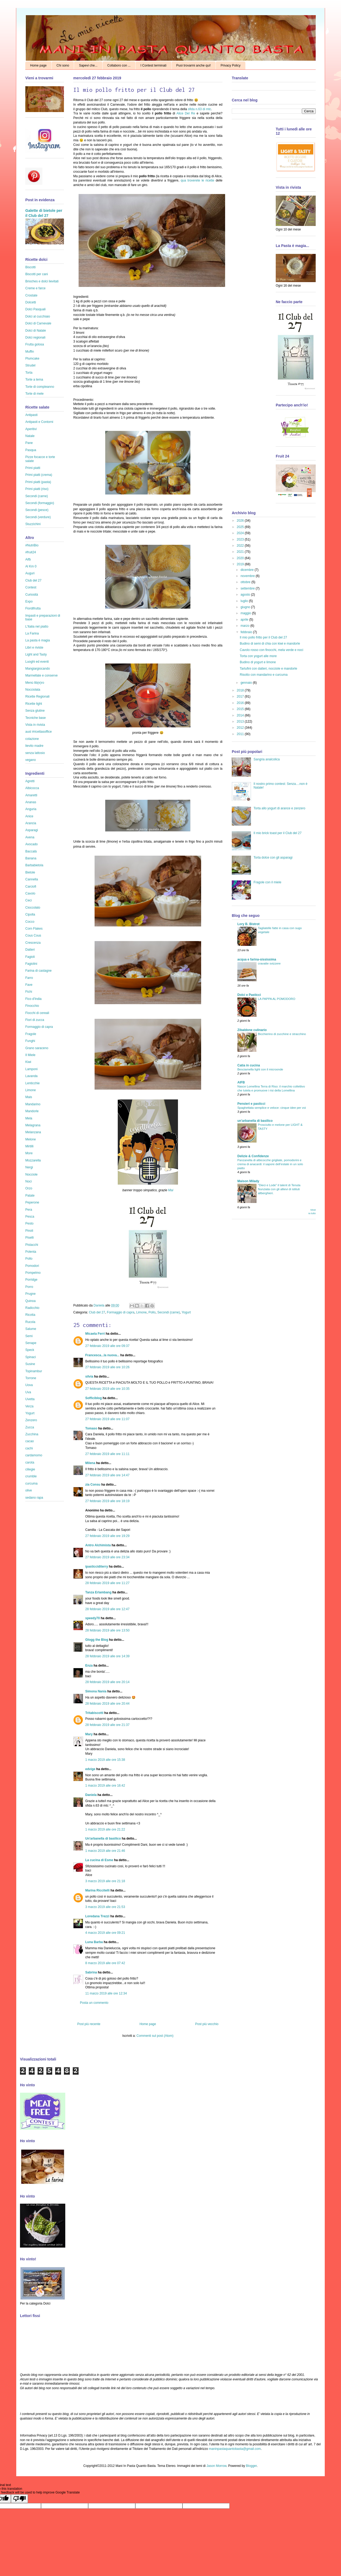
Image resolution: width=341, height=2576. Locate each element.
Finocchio (32, 1006)
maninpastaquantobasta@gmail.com (235, 2449)
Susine (30, 1364)
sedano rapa (34, 1497)
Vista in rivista (35, 725)
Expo (29, 601)
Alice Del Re (185, 113)
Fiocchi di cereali (37, 1013)
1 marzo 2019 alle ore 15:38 (105, 1760)
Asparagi (31, 830)
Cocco (29, 922)
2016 (241, 703)
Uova (29, 1385)
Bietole (30, 872)
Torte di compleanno (39, 387)
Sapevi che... (88, 65)
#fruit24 (30, 552)
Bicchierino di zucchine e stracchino (282, 1034)
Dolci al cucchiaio (37, 316)
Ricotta (30, 1315)
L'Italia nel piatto (36, 626)
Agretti (30, 781)
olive (28, 1490)
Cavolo (30, 893)
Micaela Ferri (95, 1334)
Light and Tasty (36, 654)
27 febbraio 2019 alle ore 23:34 (107, 1557)
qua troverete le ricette (198, 180)
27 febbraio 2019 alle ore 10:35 (107, 1389)
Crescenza (32, 943)
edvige (90, 1769)
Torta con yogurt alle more (258, 656)
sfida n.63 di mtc (199, 109)
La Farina (32, 633)
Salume (30, 1329)
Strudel (30, 365)
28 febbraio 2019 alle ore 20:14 (107, 1682)
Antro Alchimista (98, 1545)
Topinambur (33, 1371)
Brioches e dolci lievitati (42, 281)
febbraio (247, 632)
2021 (241, 552)
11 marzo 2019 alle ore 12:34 (106, 1993)
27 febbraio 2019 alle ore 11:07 (107, 1419)
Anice (29, 816)
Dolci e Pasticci (249, 995)
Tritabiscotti (94, 1713)
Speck (29, 1350)
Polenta (30, 1252)
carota (29, 1462)
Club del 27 (97, 1312)
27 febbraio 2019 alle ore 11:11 (107, 1454)
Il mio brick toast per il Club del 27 (278, 833)
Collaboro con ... (119, 65)
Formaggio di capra (120, 1312)
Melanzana (33, 1132)
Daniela (99, 1305)
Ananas (30, 802)
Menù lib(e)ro (34, 683)
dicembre (248, 570)
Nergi (29, 1167)
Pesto (29, 1223)
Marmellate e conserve (41, 675)
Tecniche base (35, 718)
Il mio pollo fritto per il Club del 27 (263, 637)
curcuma (31, 1483)
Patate (30, 1195)
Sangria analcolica (267, 759)
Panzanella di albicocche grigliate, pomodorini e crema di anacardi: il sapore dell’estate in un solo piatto (270, 1164)
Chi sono (62, 65)
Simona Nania (95, 1691)
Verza (29, 1406)
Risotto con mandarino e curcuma (263, 675)
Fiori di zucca (34, 1020)
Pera (28, 1209)
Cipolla (30, 914)
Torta (29, 372)
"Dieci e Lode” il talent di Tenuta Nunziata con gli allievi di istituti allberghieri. (279, 1189)
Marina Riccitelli (97, 1890)
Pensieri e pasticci (251, 1104)
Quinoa (30, 1301)
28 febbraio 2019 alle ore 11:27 (107, 1583)
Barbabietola (34, 865)
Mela (28, 1118)
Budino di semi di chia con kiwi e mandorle (270, 643)
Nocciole (31, 1174)
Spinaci (30, 1357)
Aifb (28, 559)
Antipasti (31, 415)
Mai (170, 1190)
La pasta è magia (37, 640)
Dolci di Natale (35, 330)
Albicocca (32, 788)
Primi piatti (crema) (38, 475)
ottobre (246, 582)
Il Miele (30, 1055)
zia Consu (92, 1484)
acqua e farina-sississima (256, 959)
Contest (30, 587)
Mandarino (32, 1104)
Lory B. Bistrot (248, 924)
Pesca (29, 1216)
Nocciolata (32, 689)
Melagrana (32, 1125)
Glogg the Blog (96, 1640)
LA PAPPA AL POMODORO (276, 998)
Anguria (30, 809)
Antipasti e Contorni (39, 422)
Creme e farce (35, 288)
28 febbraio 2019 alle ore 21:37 (107, 1725)
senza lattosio (35, 753)
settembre (248, 588)
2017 (241, 696)
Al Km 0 (30, 566)
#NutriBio (31, 545)
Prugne (30, 1294)
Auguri (30, 573)
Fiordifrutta (32, 608)
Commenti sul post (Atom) (154, 2036)
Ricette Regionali (37, 696)
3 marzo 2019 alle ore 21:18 (105, 1881)
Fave (29, 985)
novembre (248, 576)
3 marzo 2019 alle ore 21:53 (105, 1907)
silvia (89, 1376)
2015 (241, 709)
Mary (89, 1734)
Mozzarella (33, 1160)
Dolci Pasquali (35, 309)
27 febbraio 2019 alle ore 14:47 (107, 1475)
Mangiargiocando (37, 668)
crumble (31, 1476)
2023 (241, 539)
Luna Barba (94, 1942)
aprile (245, 619)
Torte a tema (34, 379)
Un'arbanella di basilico (103, 1838)
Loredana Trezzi (97, 1916)
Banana (30, 858)
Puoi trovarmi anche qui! (193, 65)
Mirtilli (29, 1146)
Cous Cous (33, 935)
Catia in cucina (248, 1065)
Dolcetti (30, 302)
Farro (29, 978)
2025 (241, 527)
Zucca (29, 1427)
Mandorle (32, 1111)
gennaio (247, 683)
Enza (89, 1665)
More (29, 1153)
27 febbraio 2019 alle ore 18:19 (107, 1501)
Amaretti (31, 795)
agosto (246, 594)
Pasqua (30, 450)
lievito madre (34, 746)
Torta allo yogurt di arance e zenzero (279, 808)
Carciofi (30, 886)
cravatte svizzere (269, 963)
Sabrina (91, 1972)
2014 (241, 715)
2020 (241, 558)
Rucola (30, 1322)
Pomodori (32, 1266)
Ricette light (33, 704)
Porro (29, 1287)
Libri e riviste (34, 647)
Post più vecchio (206, 2024)
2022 (241, 545)
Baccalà (31, 851)
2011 (241, 734)
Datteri (30, 949)
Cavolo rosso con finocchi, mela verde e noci (271, 650)
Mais (28, 1097)
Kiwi (28, 1062)
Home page (38, 65)
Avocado (31, 844)
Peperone (32, 1202)
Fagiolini (31, 964)
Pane (29, 443)
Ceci (28, 900)
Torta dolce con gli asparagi (273, 857)
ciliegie (30, 1469)
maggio (246, 613)
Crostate (31, 295)
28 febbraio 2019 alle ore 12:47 (107, 1609)
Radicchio (32, 1308)
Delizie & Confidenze (253, 1156)
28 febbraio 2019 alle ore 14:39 (107, 1656)
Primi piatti (32, 468)
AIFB (241, 1082)
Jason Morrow (216, 2466)
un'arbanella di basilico (255, 1121)
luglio (245, 601)
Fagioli (30, 957)
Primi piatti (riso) (36, 489)
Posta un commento (94, 2003)
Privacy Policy (231, 65)
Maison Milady (248, 1181)
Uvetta (30, 1399)
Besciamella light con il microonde (260, 1069)
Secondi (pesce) (36, 510)
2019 (241, 564)
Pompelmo (32, 1273)
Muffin (29, 351)
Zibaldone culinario (252, 1030)
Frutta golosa (34, 344)
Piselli (29, 1237)
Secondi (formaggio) (39, 503)
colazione (32, 739)
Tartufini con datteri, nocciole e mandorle (268, 668)
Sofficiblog (93, 1398)
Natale (30, 436)
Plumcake (32, 358)
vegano (30, 760)
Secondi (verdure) (38, 517)
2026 (241, 520)
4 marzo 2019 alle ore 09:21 (105, 1933)
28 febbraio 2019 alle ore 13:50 (107, 1630)
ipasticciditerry (96, 1566)
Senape (30, 1343)
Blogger (251, 2466)
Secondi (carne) (168, 1312)
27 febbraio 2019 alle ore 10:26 (107, 1367)
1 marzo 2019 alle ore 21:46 (105, 1851)
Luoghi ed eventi (37, 661)
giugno (246, 607)
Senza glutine (35, 710)
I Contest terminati (153, 65)
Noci (28, 1181)
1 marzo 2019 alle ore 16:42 (105, 1785)
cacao (29, 1441)
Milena (90, 1463)
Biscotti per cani (36, 274)
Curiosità (31, 594)
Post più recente (88, 2024)
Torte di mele (34, 393)
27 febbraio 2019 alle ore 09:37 (107, 1346)
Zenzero (31, 1420)
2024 (241, 533)
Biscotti (30, 267)
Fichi (28, 992)
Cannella (31, 879)
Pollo (152, 1312)
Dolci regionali (35, 337)
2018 (241, 690)
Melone (30, 1139)
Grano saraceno (36, 1048)
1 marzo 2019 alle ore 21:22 (105, 1829)
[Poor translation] (19, 2498)
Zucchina (31, 1434)
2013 (241, 721)
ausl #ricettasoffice (38, 731)
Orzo (28, 1188)
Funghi (30, 1041)
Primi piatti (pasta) (38, 482)
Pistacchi (31, 1245)
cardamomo (33, 1455)
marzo (245, 626)
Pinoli (29, 1231)
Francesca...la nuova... (102, 1355)
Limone (141, 1312)
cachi (29, 1448)
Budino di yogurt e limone (258, 662)
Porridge (31, 1279)
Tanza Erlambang (98, 1592)
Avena (29, 837)
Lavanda (31, 1076)
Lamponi (31, 1069)
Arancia (30, 823)
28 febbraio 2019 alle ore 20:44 (107, 1703)
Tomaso (91, 1428)
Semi (29, 1336)
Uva (28, 1392)
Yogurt (186, 1312)
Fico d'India (33, 999)
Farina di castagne (38, 970)
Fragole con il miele (267, 882)
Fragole (30, 1034)
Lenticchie (32, 1083)
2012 (241, 727)
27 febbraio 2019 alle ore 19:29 (107, 1536)
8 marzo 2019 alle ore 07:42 (105, 1963)
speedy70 (92, 1618)
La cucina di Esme (99, 1860)
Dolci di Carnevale (38, 323)
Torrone (30, 1378)
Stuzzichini (32, 524)
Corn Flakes (34, 928)
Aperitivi (31, 429)
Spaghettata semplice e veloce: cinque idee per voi (271, 1107)
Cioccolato (32, 907)
